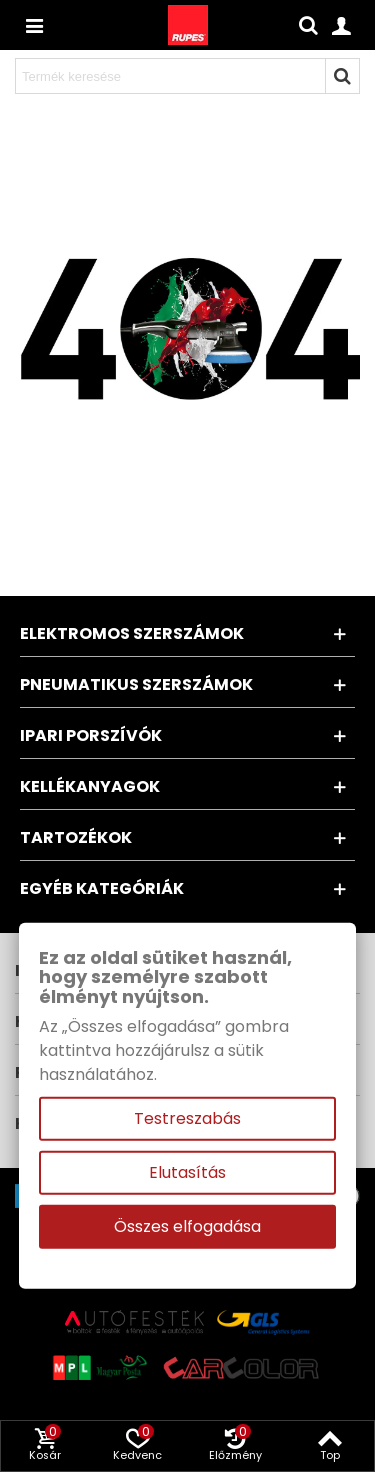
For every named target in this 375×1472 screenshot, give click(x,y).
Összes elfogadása (187, 1226)
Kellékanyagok (90, 786)
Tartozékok (76, 837)
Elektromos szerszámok (132, 633)
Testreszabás (187, 1118)
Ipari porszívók (91, 735)
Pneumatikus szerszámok (136, 684)
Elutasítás (187, 1172)
